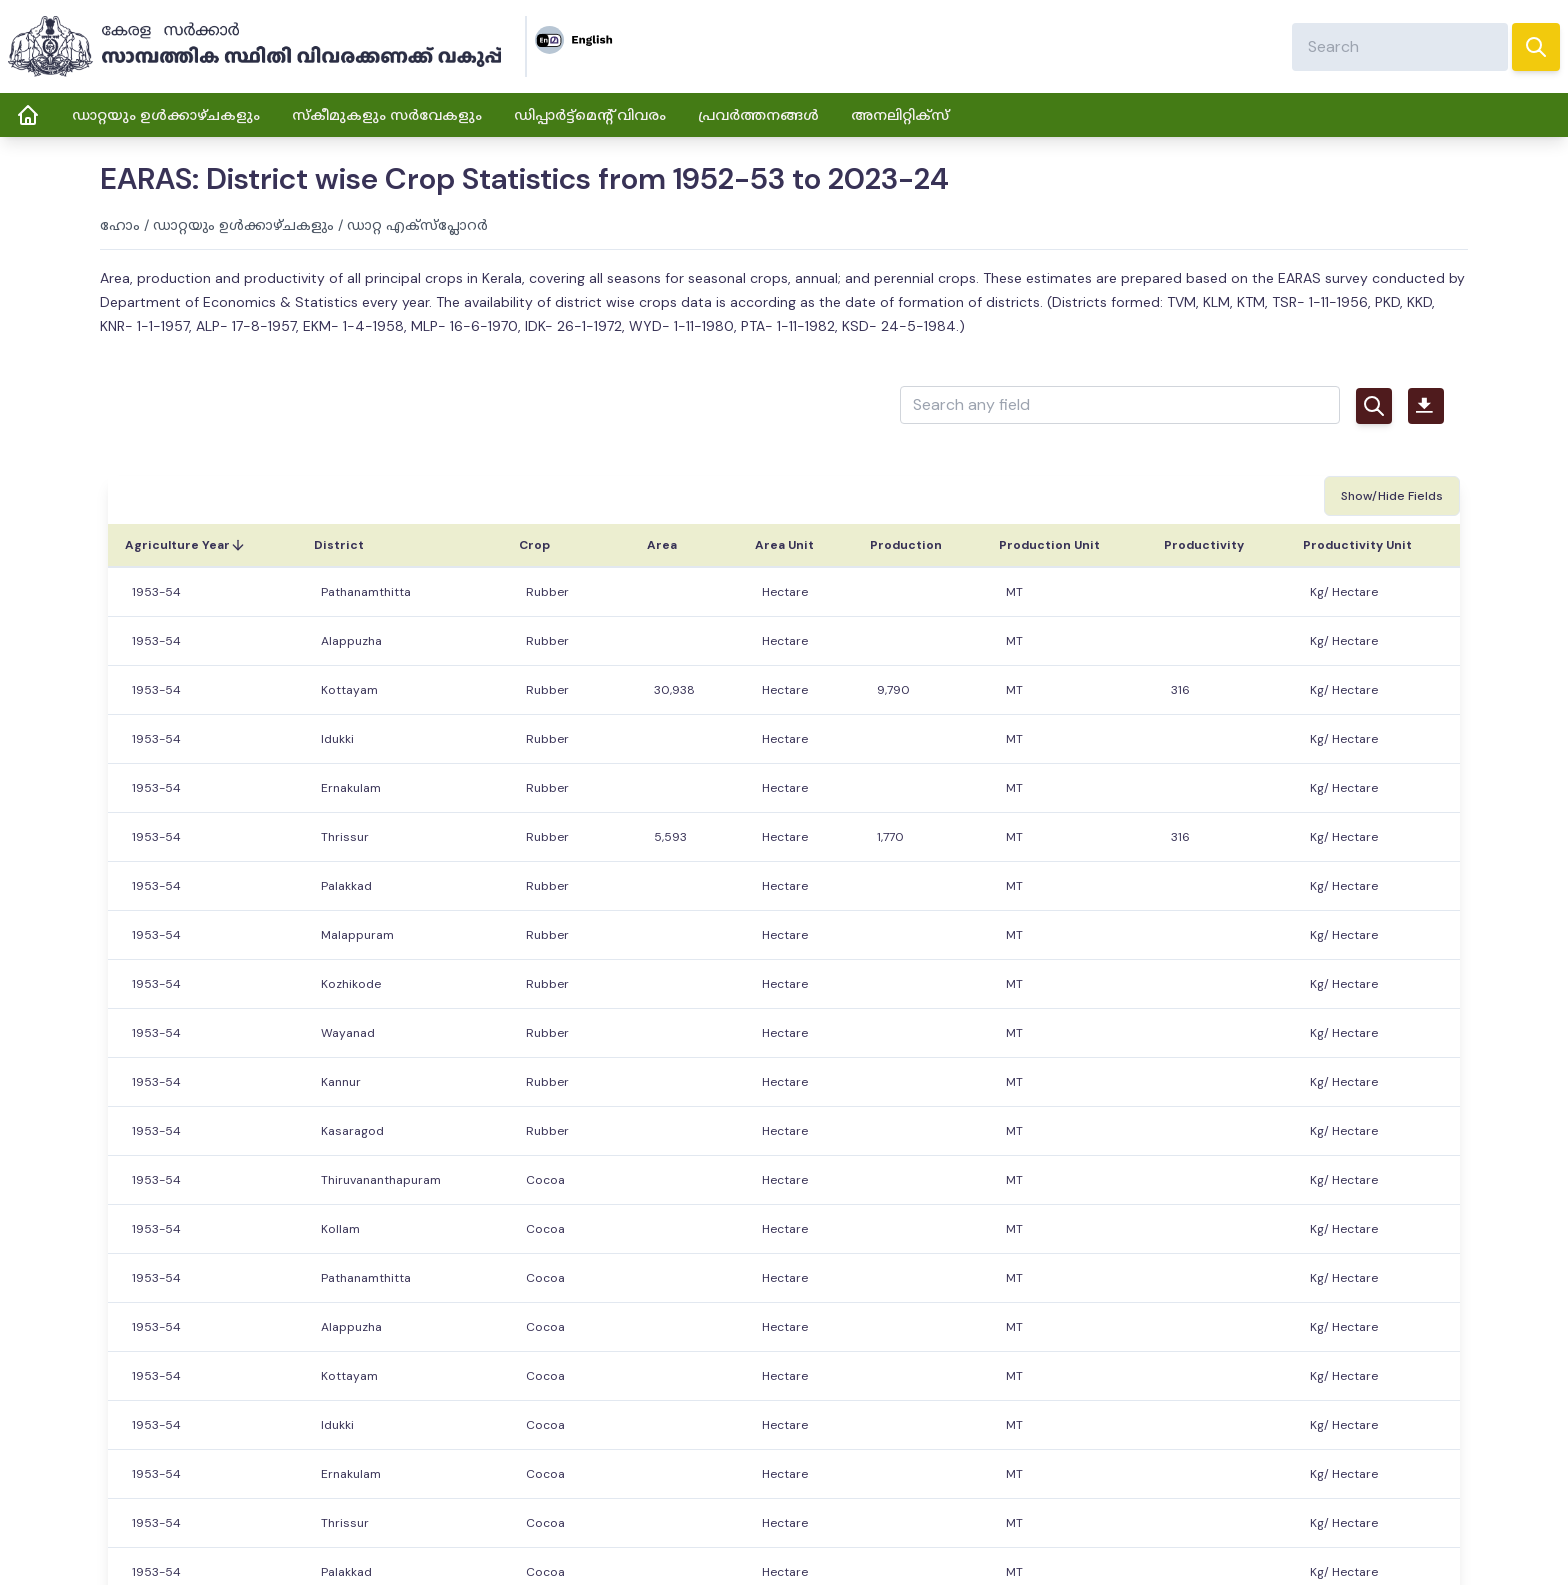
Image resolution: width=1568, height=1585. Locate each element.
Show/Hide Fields (1392, 496)
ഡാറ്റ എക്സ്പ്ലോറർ (417, 225)
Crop (534, 545)
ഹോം (120, 225)
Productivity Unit (1357, 545)
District (339, 545)
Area (662, 545)
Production (906, 545)
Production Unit (1049, 545)
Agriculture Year (185, 545)
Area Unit (784, 545)
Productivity (1204, 545)
